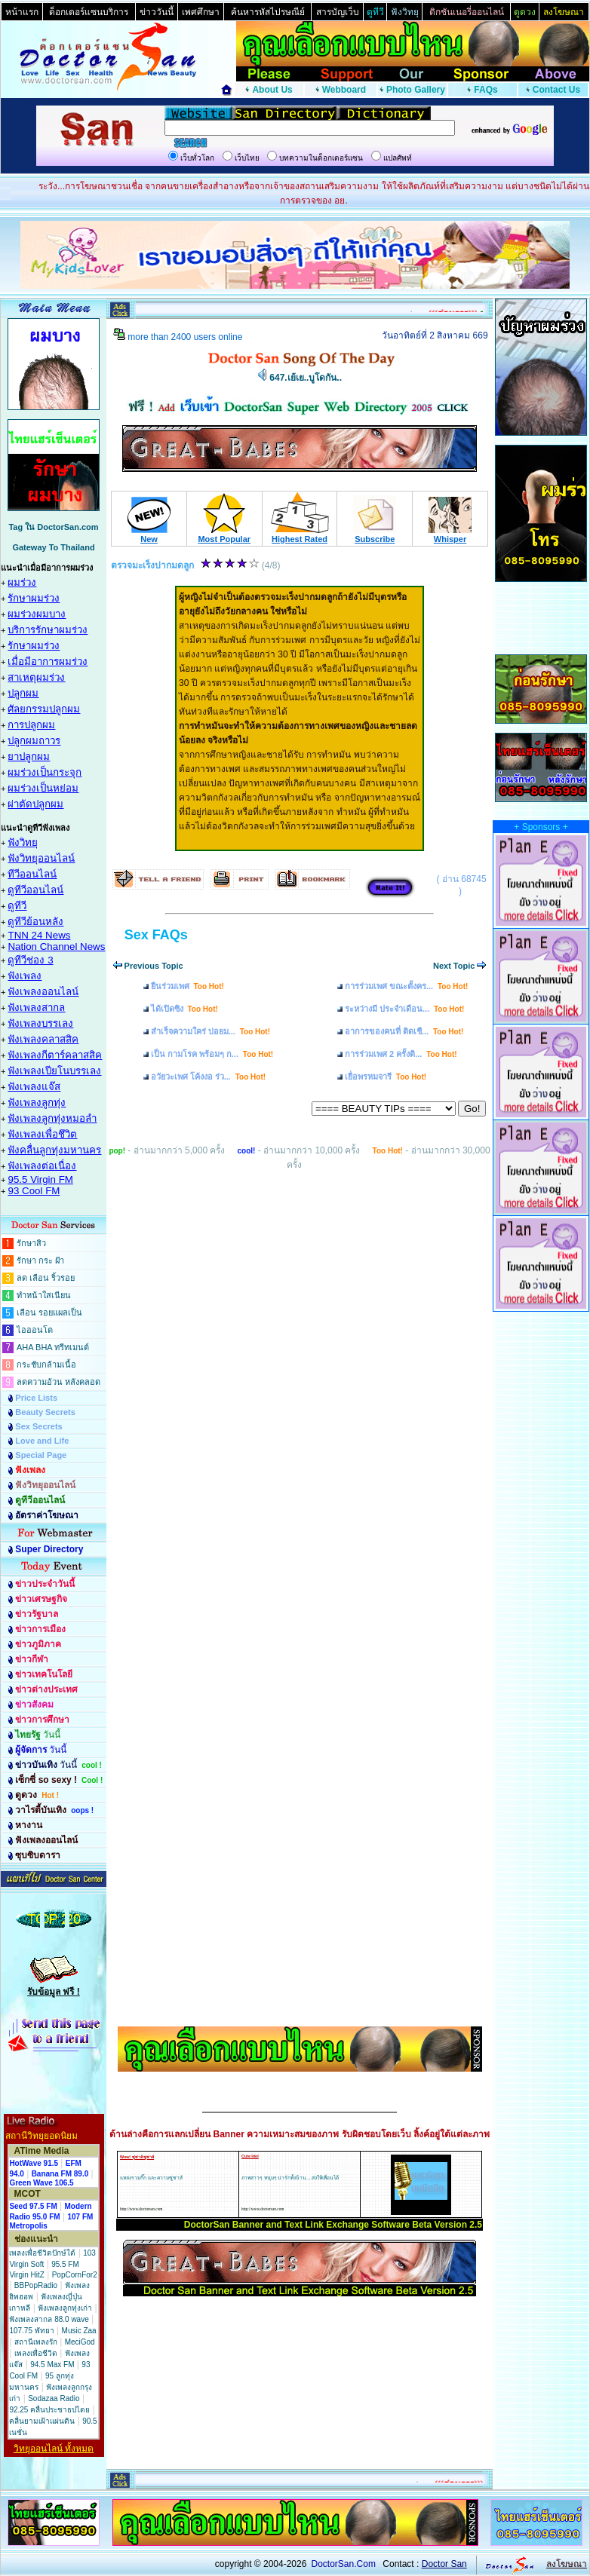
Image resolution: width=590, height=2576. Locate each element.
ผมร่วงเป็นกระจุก (44, 772)
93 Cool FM (34, 1190)
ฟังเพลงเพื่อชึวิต (42, 1134)
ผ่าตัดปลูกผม (35, 804)
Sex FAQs (156, 934)
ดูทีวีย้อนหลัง (35, 921)
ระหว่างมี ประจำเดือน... (404, 1008)
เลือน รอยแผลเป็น (49, 1312)
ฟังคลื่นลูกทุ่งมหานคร (54, 1150)
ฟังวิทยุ (23, 842)
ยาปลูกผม (29, 756)
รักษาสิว (31, 1243)
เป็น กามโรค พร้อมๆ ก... (212, 1053)
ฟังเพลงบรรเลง (40, 1023)
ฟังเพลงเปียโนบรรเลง (54, 1071)
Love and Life (42, 1440)
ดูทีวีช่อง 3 (30, 960)
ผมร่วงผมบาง (37, 614)
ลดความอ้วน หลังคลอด (58, 1381)
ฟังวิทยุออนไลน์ (41, 858)
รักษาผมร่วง (34, 598)
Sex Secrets (38, 1426)
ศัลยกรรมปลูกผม (44, 709)
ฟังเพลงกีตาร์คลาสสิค (55, 1055)
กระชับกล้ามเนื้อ (46, 1364)
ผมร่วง (22, 582)
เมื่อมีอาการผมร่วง (48, 661)
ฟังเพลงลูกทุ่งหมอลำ (52, 1118)
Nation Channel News (56, 946)
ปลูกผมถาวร (34, 740)
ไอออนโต (35, 1329)
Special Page (40, 1455)
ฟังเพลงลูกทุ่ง (37, 1102)
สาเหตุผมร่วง (36, 677)
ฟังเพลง (24, 976)
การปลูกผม (31, 725)
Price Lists (36, 1397)
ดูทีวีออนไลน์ (35, 890)
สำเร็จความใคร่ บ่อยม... (210, 1031)
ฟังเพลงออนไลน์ (43, 991)
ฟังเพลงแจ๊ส (34, 1086)
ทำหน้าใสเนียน (44, 1295)
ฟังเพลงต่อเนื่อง (42, 1166)
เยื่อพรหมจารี (385, 1076)
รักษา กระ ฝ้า (40, 1260)
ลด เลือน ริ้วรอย (46, 1277)
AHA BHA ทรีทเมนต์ (53, 1347)
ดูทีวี (17, 905)
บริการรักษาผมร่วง (48, 630)
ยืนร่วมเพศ (187, 986)
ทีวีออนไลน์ (32, 874)
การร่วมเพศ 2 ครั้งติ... (401, 1053)
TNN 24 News (39, 935)
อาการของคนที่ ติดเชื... (404, 1031)
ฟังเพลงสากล (36, 1007)
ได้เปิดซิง (184, 1008)
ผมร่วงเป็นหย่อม (43, 788)
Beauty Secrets (45, 1412)
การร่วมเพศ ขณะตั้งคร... (406, 986)
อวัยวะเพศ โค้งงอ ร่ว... (208, 1076)
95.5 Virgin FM (40, 1179)
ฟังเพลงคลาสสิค (43, 1039)
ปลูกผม (23, 693)
